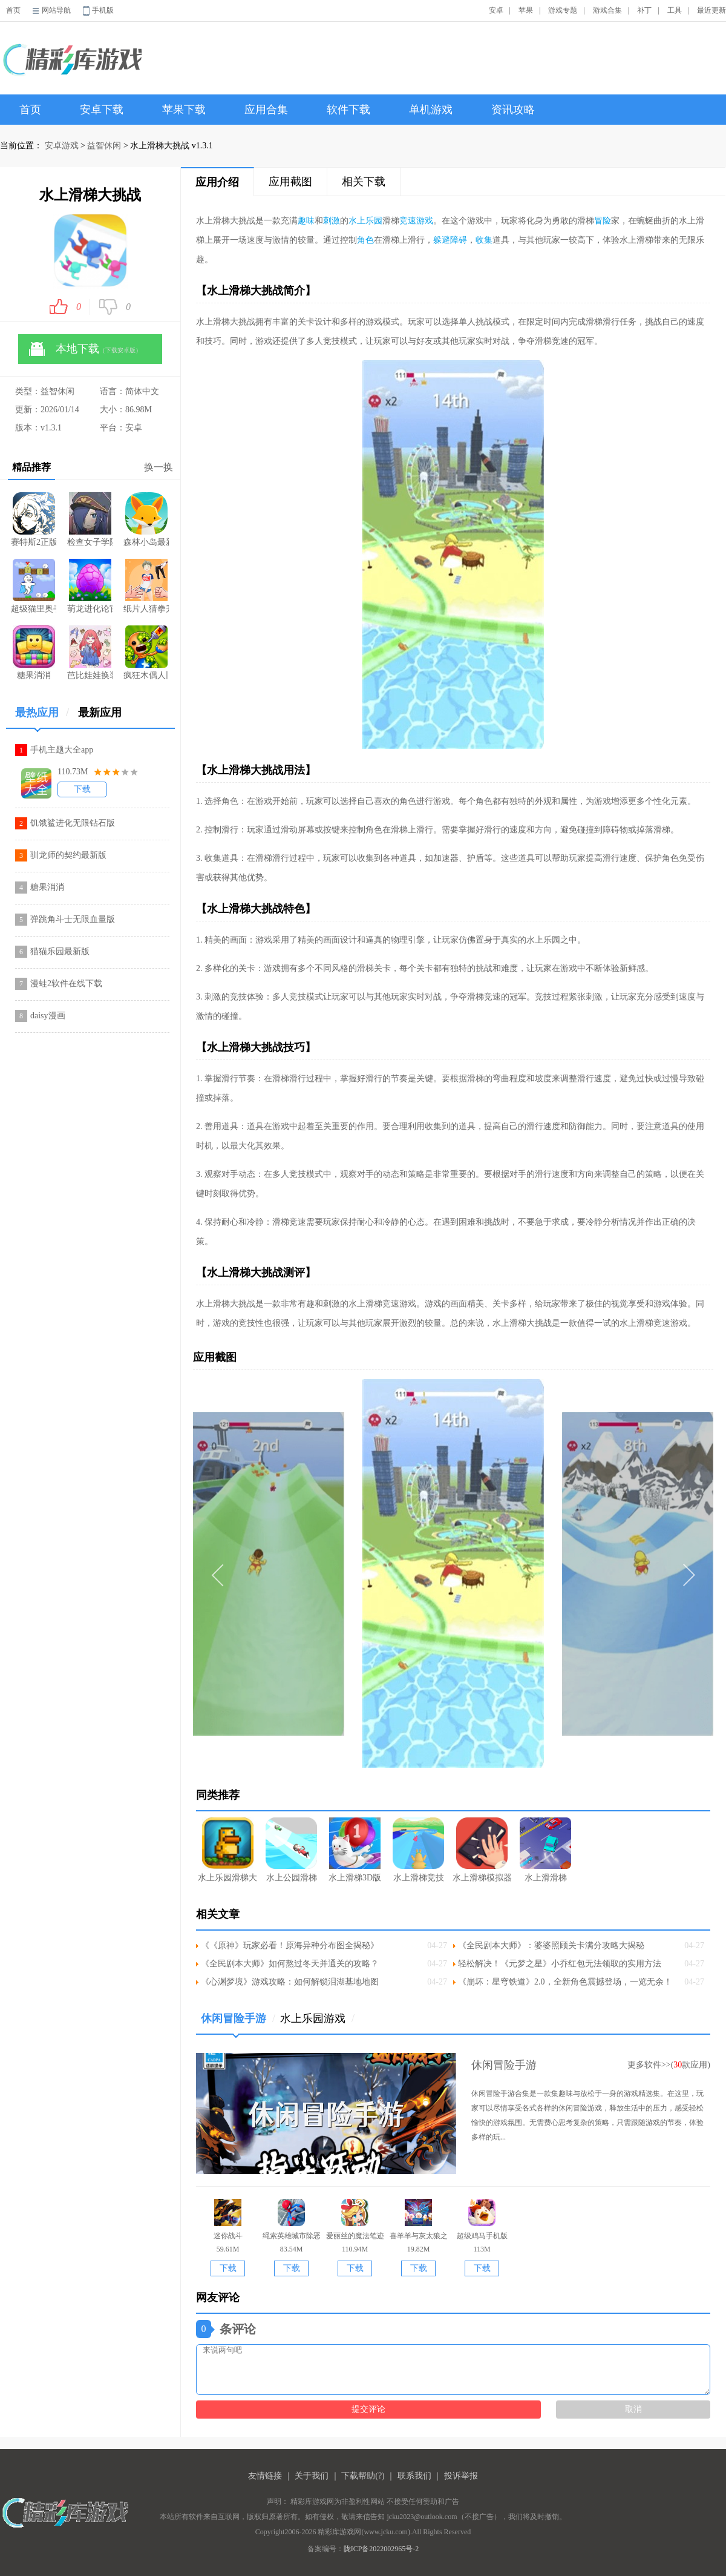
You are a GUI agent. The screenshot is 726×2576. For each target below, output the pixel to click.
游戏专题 (562, 10)
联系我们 (414, 2475)
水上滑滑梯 (545, 1849)
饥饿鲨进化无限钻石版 (72, 823)
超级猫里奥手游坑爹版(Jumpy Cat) (33, 586)
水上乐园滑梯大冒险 (228, 1849)
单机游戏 (431, 110)
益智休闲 (104, 145)
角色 (365, 240)
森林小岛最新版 (146, 519)
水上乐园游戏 (317, 2018)
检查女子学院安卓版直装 (90, 519)
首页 (13, 10)
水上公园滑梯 (291, 1849)
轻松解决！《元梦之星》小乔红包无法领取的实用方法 (559, 1963)
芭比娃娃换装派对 (90, 652)
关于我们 (312, 2475)
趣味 (306, 220)
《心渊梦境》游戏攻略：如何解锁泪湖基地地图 (290, 1981)
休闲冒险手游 (238, 2023)
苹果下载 (184, 110)
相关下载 (363, 182)
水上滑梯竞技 (418, 1849)
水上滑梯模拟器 (482, 1849)
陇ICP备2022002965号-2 (381, 2549)
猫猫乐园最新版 (60, 951)
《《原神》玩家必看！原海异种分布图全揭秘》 (290, 1945)
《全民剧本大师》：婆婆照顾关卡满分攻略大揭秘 (551, 1945)
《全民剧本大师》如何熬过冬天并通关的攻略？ (290, 1963)
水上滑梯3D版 (355, 1849)
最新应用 (100, 713)
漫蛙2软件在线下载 (66, 983)
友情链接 (265, 2475)
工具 (674, 10)
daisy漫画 (47, 1015)
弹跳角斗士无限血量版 (72, 919)
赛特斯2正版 (33, 519)
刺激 (331, 220)
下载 (82, 789)
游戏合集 (607, 10)
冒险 (602, 220)
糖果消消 (34, 652)
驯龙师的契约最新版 (68, 855)
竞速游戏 (416, 220)
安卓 (496, 10)
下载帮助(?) (363, 2475)
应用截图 (290, 182)
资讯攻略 (513, 110)
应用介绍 (217, 182)
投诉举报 (461, 2475)
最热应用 (42, 717)
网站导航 (56, 10)
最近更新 (711, 10)
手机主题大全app (61, 749)
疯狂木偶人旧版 (146, 652)
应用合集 (266, 110)
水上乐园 (365, 220)
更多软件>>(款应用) (668, 2064)
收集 (484, 240)
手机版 (103, 10)
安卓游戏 (62, 145)
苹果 (525, 10)
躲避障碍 (450, 240)
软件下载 (348, 110)
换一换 (158, 467)
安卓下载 (101, 110)
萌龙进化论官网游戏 (90, 586)
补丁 (644, 10)
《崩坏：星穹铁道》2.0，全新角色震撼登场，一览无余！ (565, 1981)
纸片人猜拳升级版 (146, 586)
